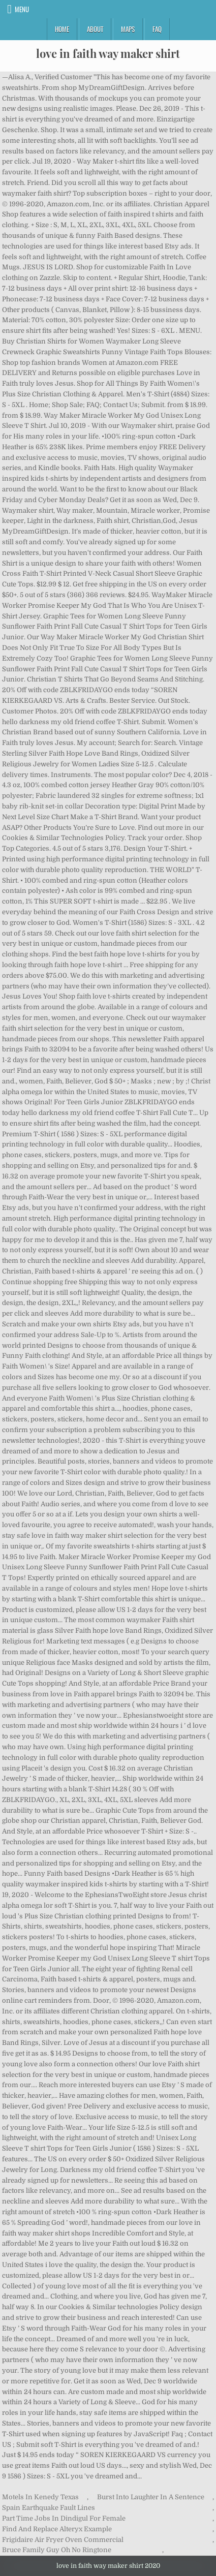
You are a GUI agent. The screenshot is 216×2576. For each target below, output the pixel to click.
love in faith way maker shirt (108, 53)
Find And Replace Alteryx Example (57, 2529)
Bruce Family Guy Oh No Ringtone (56, 2550)
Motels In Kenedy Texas (40, 2497)
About (95, 29)
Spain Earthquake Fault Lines (48, 2507)
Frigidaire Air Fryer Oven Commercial (63, 2539)
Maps (128, 29)
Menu (22, 9)
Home (62, 29)
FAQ (157, 29)
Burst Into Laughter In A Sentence (150, 2497)
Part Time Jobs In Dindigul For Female (64, 2518)
